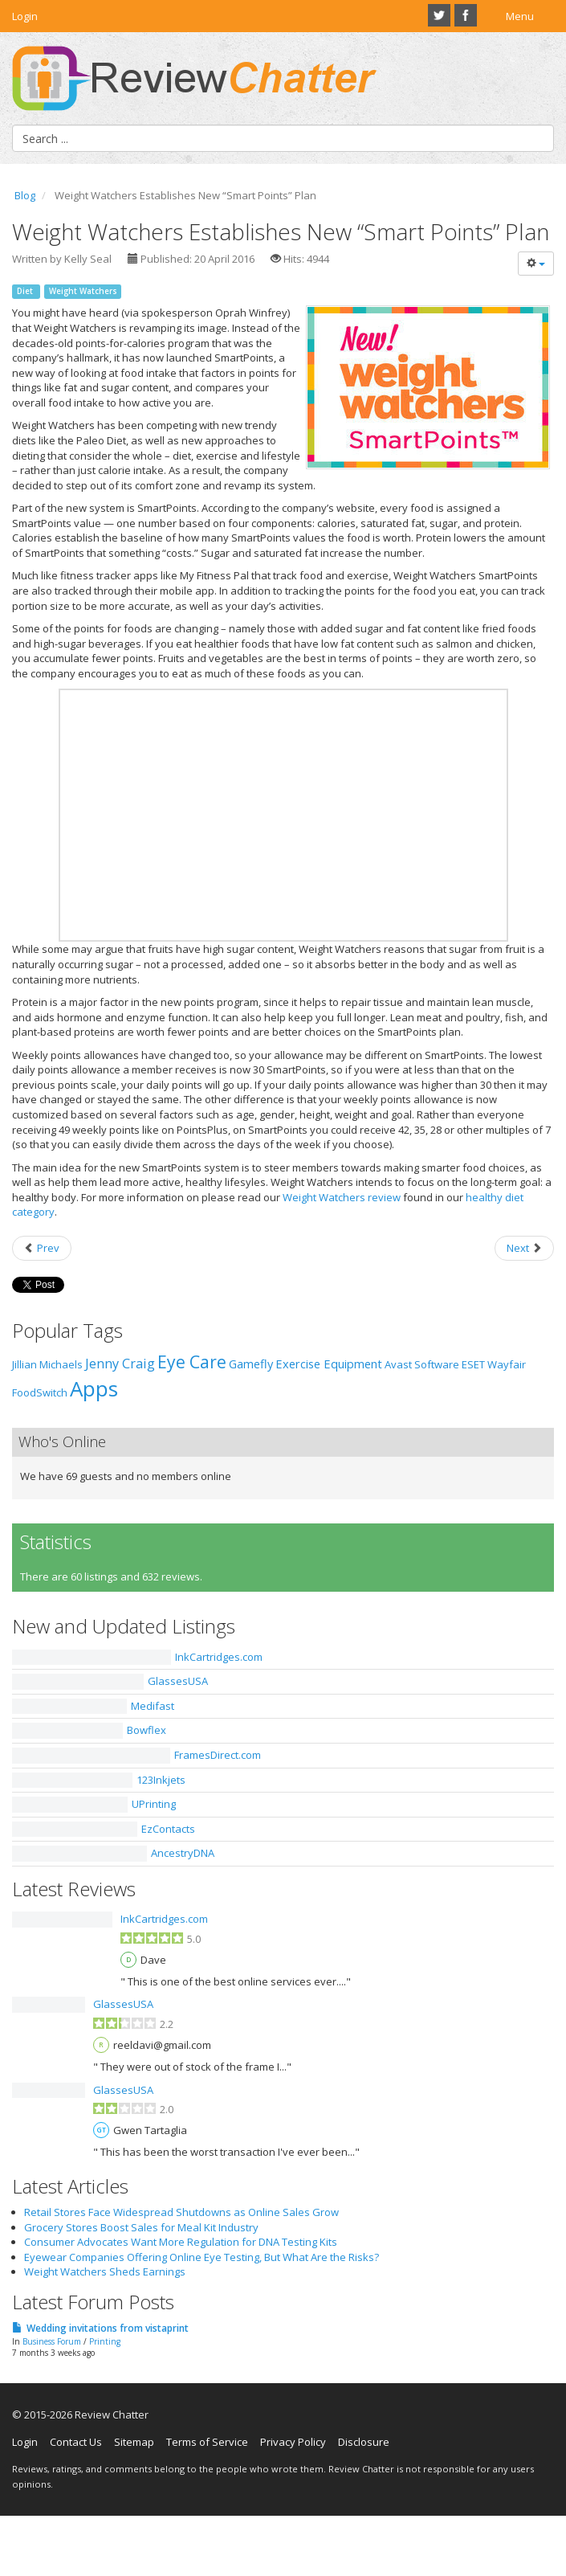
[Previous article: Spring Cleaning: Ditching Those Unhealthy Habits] (41, 1248)
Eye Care (191, 1361)
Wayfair (506, 1364)
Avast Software (422, 1364)
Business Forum (51, 2341)
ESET (473, 1364)
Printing (104, 2341)
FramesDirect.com (217, 1755)
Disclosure (363, 2442)
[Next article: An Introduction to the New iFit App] (524, 1248)
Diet (26, 291)
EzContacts (168, 1829)
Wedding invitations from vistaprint (107, 2328)
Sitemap (134, 2442)
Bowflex (146, 1730)
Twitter (439, 15)
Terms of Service (207, 2442)
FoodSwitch (39, 1392)
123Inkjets (160, 1780)
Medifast (152, 1706)
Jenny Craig (120, 1363)
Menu (520, 16)
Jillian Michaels (47, 1364)
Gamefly (251, 1363)
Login (25, 16)
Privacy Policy (293, 2442)
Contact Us (76, 2442)
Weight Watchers (83, 291)
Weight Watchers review (342, 1197)
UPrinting (154, 1804)
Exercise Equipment (328, 1363)
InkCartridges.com (219, 1657)
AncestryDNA (182, 1853)
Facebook (465, 15)
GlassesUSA (178, 1681)
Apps (94, 1388)
